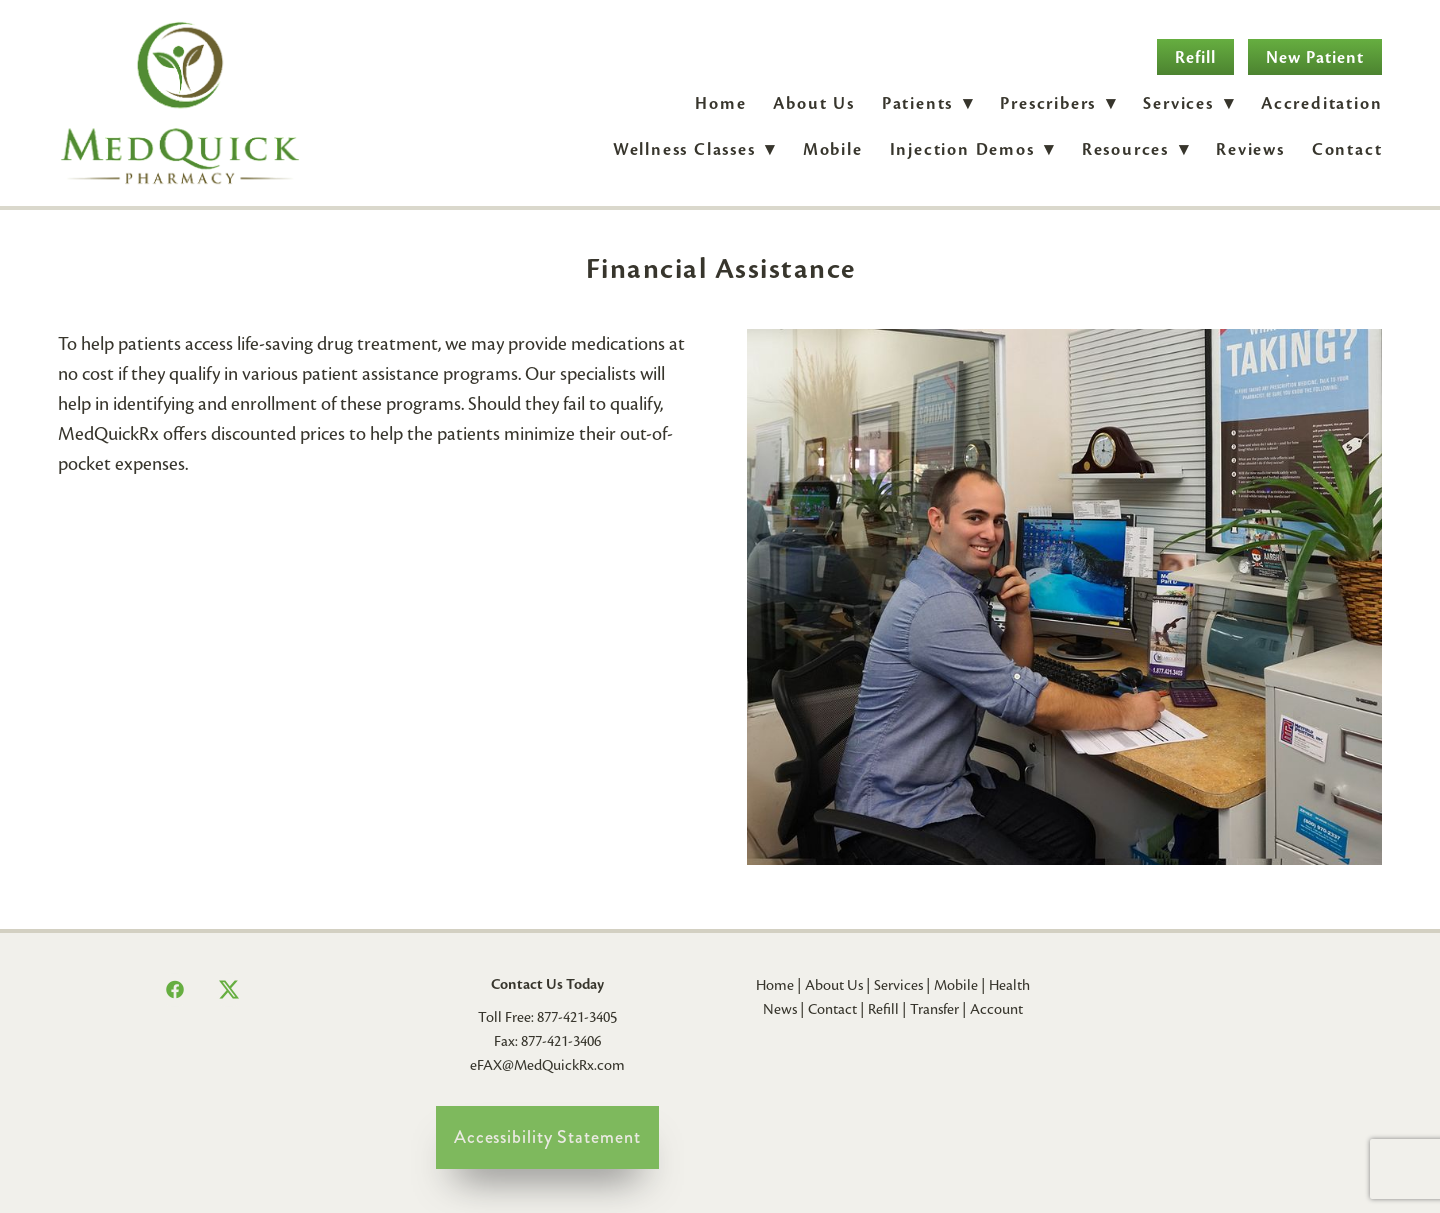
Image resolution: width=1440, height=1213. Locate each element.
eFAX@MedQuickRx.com (547, 1065)
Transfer (934, 1009)
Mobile (833, 149)
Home (720, 103)
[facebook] (175, 990)
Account (996, 1009)
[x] (229, 990)
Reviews (1250, 149)
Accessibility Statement (547, 1137)
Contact (1347, 149)
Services (898, 985)
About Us (813, 103)
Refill (1195, 57)
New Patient (1315, 57)
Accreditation (1321, 103)
